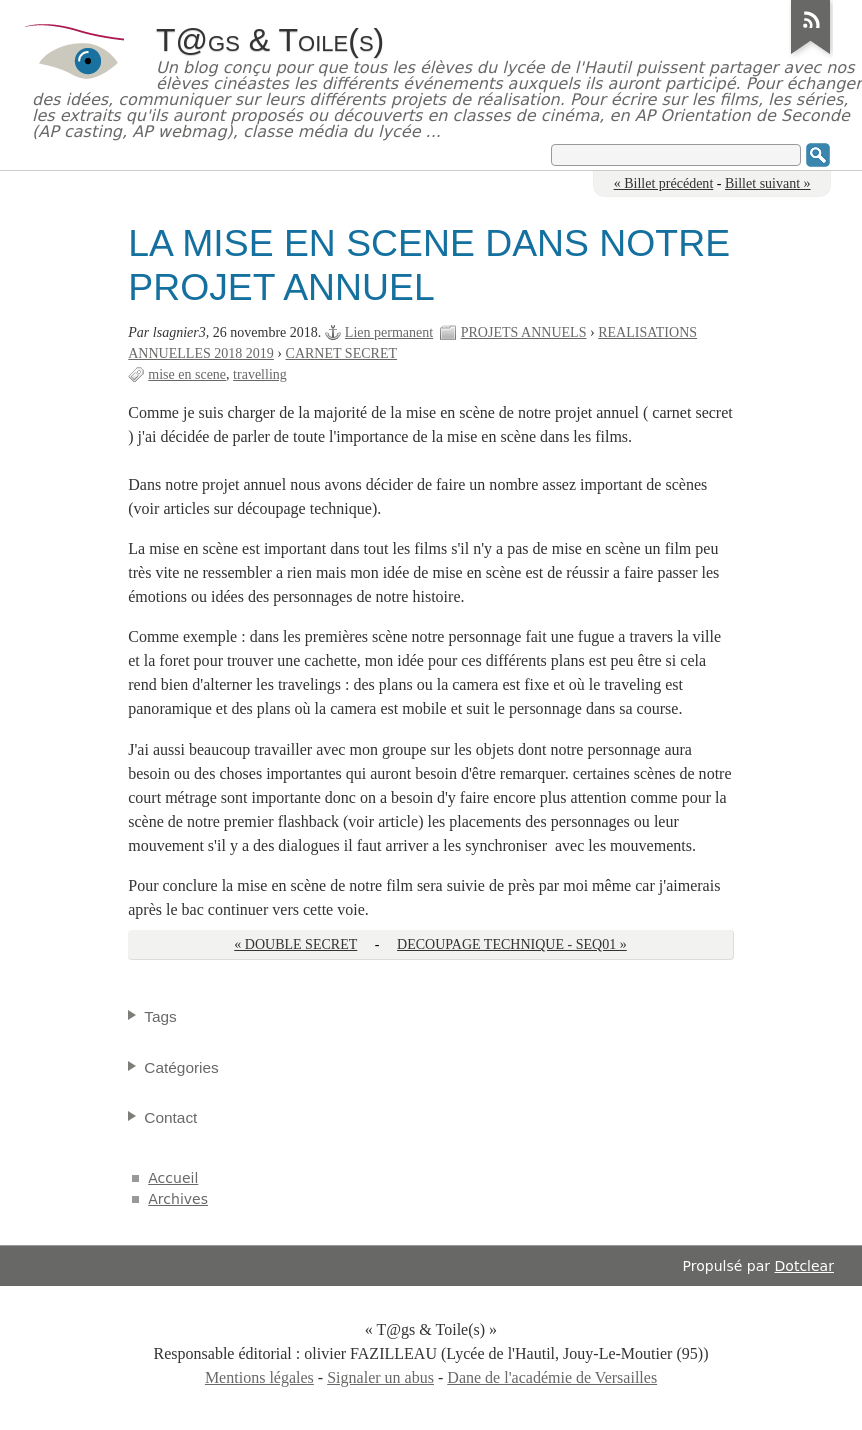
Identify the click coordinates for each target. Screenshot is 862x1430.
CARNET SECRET (342, 353)
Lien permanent (389, 332)
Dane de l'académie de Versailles (552, 1377)
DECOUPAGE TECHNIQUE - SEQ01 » (512, 944)
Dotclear (804, 1266)
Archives (178, 1199)
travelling (260, 374)
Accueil (173, 1178)
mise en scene (187, 374)
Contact (170, 1117)
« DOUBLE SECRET (295, 944)
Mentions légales (259, 1377)
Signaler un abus (380, 1377)
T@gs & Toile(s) (270, 40)
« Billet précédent (664, 183)
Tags (160, 1016)
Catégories (181, 1067)
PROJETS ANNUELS (524, 332)
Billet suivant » (768, 183)
